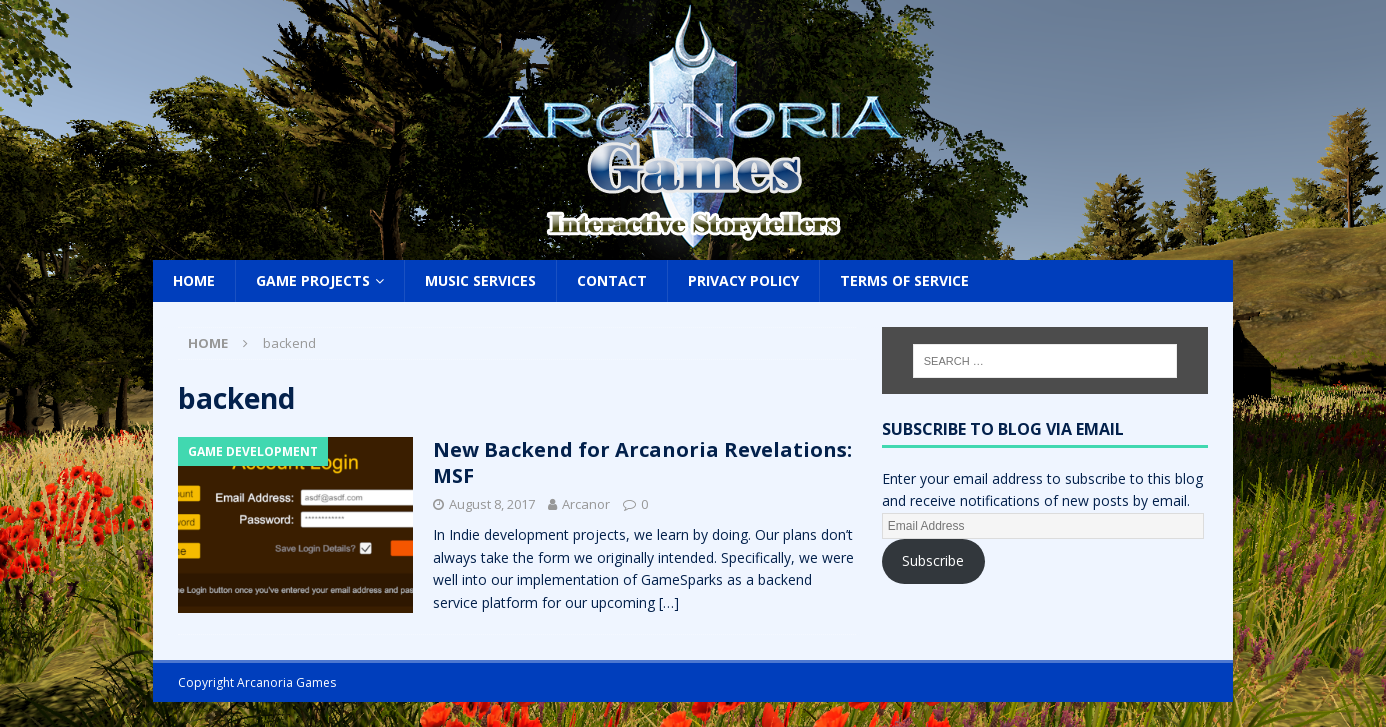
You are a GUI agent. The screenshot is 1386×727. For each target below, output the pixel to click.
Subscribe (933, 560)
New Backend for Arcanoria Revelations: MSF (642, 462)
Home (194, 280)
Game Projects (313, 280)
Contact (612, 280)
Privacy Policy (743, 280)
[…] (669, 602)
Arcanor (586, 504)
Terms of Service (904, 280)
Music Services (480, 280)
